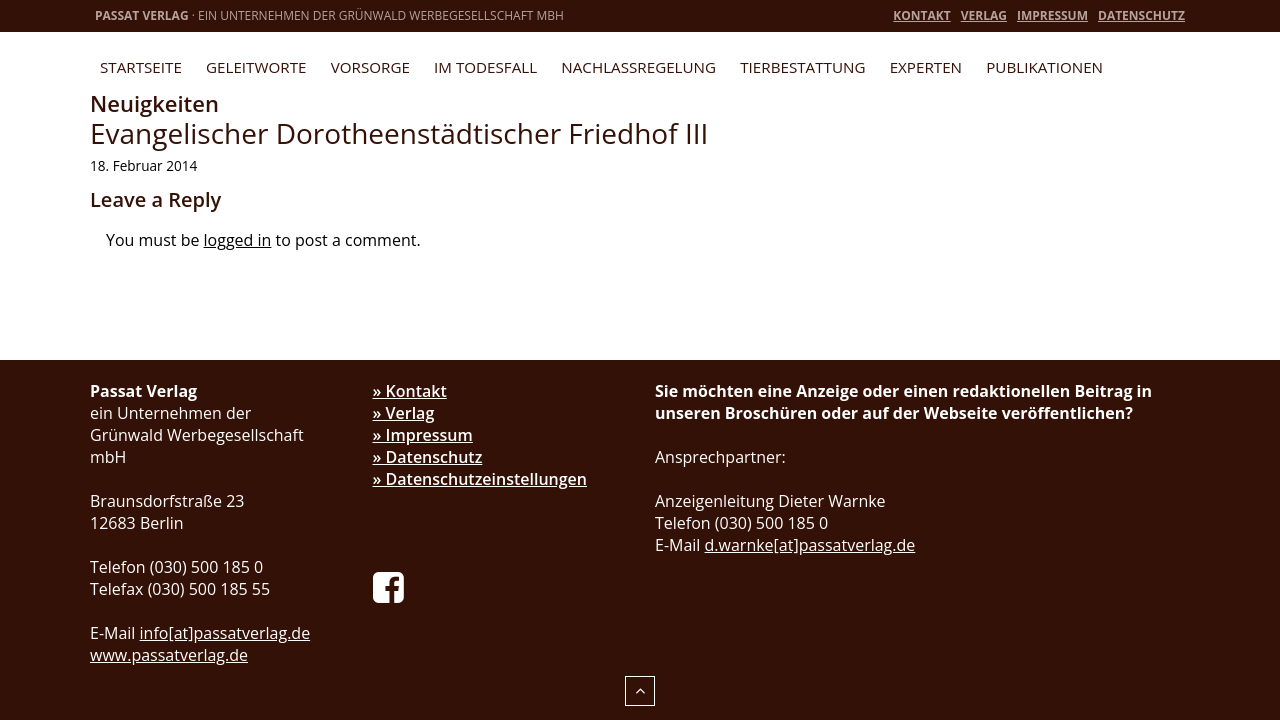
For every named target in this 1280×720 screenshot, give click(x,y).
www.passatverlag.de (169, 655)
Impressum (1052, 15)
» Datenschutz (428, 457)
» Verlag (404, 413)
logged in (238, 240)
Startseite (141, 67)
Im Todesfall (485, 67)
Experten (926, 67)
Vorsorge (370, 67)
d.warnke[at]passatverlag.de (810, 545)
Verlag (984, 15)
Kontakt (921, 15)
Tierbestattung (802, 67)
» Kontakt (410, 391)
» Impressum (423, 435)
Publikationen (1044, 67)
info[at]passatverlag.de (225, 633)
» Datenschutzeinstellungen (480, 479)
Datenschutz (1141, 15)
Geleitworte (256, 67)
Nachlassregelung (638, 67)
